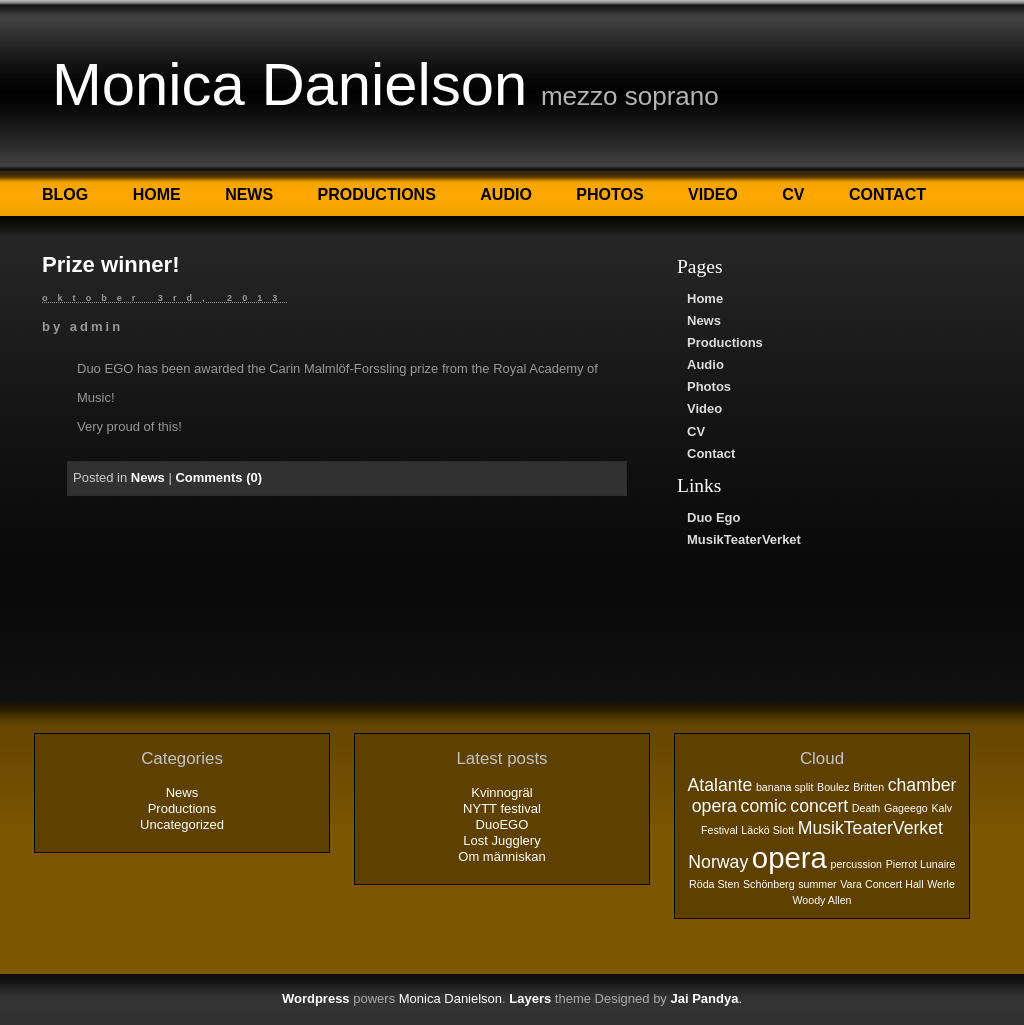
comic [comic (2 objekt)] (764, 806)
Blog (65, 194)
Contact (887, 194)
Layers (530, 998)
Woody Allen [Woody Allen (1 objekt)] (821, 900)
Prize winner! (111, 264)
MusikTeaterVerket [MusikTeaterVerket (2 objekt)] (870, 828)
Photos (609, 194)
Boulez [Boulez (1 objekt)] (833, 787)
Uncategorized (182, 824)
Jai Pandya (704, 998)
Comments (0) (218, 477)
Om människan (501, 856)
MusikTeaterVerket (744, 539)
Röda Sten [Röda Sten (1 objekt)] (714, 884)
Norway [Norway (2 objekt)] (718, 862)
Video (713, 194)
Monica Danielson (289, 84)
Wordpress (316, 998)
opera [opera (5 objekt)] (789, 857)
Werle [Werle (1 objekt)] (941, 884)
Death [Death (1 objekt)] (866, 808)
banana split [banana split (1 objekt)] (784, 787)
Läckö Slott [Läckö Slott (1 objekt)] (767, 830)
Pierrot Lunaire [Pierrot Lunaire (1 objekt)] (921, 864)
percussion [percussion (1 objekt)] (856, 864)
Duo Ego (713, 517)
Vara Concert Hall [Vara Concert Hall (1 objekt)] (881, 884)
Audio (506, 194)
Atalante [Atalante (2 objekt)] (720, 785)
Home (157, 194)
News (249, 194)
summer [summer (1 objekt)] (817, 884)
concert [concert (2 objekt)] (819, 806)
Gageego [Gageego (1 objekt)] (906, 808)
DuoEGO (502, 824)
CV (793, 194)
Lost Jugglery (501, 840)
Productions (377, 194)
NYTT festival (502, 808)
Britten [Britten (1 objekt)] (868, 787)
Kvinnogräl (501, 792)
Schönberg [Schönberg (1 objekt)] (769, 884)
